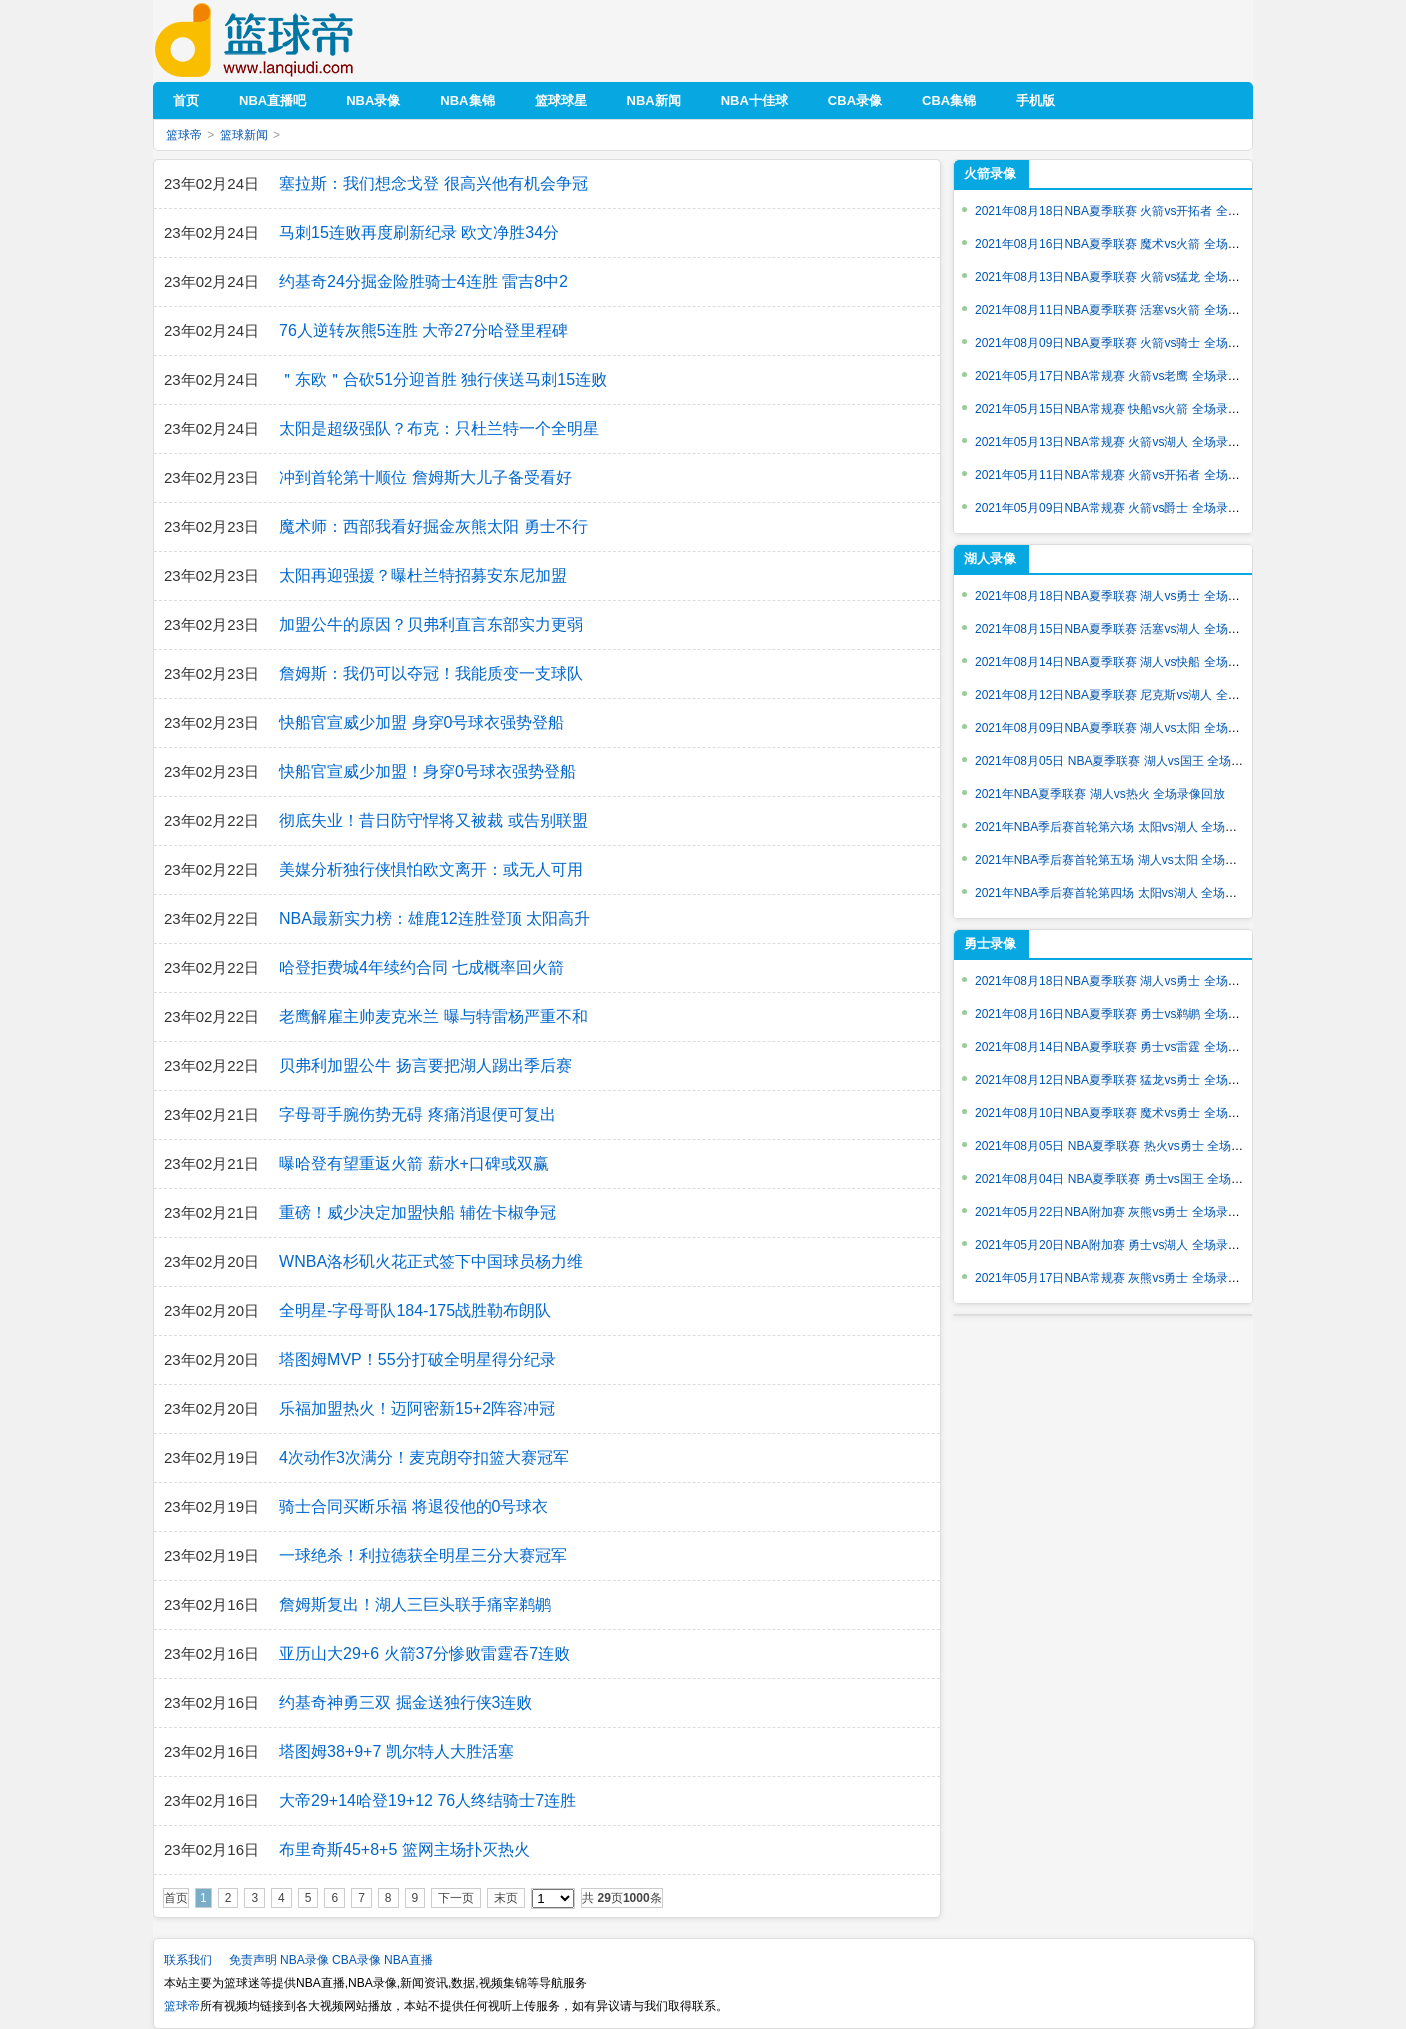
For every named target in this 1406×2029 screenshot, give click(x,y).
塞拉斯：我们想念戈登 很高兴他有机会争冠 (433, 183)
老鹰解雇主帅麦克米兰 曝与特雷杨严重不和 (433, 1016)
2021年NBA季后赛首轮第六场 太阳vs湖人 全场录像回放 (1124, 827)
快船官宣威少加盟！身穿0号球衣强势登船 (427, 771)
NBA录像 (304, 1960)
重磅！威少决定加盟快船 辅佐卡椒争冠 (417, 1212)
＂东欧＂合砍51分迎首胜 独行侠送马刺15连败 (443, 379)
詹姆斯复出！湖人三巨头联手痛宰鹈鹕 (415, 1604)
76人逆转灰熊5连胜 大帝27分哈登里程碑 (423, 330)
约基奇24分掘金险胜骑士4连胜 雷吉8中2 (423, 281)
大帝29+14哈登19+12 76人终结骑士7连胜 (427, 1800)
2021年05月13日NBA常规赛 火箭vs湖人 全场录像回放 (1119, 442)
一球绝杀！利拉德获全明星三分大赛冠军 (423, 1555)
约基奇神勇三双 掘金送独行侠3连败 (405, 1702)
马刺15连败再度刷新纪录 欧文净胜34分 (419, 232)
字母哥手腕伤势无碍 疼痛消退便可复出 (417, 1114)
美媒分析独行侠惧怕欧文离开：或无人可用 (431, 869)
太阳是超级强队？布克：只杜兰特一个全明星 (439, 428)
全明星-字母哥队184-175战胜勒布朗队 (415, 1310)
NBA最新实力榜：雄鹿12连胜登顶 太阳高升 (434, 918)
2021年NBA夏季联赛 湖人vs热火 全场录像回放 (1100, 794)
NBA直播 (408, 1960)
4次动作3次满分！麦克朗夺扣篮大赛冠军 (424, 1457)
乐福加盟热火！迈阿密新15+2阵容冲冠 (417, 1408)
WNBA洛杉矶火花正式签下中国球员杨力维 (431, 1261)
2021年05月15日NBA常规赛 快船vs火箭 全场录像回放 (1119, 409)
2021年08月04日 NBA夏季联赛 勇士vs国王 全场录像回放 (1127, 1179)
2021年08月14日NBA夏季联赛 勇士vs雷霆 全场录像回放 (1125, 1047)
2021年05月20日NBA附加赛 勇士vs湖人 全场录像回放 (1119, 1245)
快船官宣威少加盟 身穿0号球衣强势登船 (421, 722)
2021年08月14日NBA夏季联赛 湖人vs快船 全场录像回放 (1125, 662)
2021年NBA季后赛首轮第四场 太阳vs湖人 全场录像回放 (1124, 893)
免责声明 (253, 1960)
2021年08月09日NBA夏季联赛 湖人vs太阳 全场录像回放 (1125, 728)
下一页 (456, 1898)
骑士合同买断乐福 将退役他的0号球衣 (413, 1506)
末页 (506, 1898)
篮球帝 (284, 40)
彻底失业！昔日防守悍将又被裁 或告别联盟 (433, 820)
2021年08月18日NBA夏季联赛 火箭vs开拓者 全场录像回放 (1131, 211)
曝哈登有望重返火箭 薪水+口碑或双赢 (414, 1163)
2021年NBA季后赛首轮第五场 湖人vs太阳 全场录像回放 (1124, 860)
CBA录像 (356, 1960)
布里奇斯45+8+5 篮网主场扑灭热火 (404, 1849)
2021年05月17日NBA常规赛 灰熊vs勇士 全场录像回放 (1119, 1278)
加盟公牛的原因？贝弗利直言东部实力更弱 (431, 624)
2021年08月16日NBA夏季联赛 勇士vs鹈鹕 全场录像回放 (1125, 1014)
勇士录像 (990, 943)
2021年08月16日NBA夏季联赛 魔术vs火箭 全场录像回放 (1125, 244)
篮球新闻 (244, 135)
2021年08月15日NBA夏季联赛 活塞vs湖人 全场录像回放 (1125, 629)
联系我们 (188, 1960)
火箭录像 (990, 173)
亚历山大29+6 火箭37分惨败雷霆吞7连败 (424, 1653)
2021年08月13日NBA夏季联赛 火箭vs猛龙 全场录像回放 (1125, 277)
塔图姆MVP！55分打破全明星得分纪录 (417, 1359)
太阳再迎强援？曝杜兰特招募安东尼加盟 (423, 575)
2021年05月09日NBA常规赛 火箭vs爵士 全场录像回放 (1119, 508)
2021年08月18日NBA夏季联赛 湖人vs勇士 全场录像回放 (1125, 596)
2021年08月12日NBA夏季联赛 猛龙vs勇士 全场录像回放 (1125, 1080)
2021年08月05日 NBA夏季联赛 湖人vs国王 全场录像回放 (1127, 761)
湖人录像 (990, 558)
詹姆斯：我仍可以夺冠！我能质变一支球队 (431, 673)
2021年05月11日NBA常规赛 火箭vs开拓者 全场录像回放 (1125, 475)
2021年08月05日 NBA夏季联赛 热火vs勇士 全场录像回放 (1127, 1146)
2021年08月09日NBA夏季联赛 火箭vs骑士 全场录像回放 (1125, 343)
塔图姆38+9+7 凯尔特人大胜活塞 (396, 1751)
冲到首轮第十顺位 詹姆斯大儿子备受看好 (425, 477)
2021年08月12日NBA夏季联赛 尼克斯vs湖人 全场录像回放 (1131, 695)
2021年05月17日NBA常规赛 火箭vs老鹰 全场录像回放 (1119, 376)
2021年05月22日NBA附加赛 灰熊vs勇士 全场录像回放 (1119, 1212)
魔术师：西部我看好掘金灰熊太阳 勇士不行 (433, 526)
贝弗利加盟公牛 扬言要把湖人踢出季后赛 (425, 1065)
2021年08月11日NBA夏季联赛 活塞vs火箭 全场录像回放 (1125, 310)
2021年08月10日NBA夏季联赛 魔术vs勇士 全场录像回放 (1125, 1113)
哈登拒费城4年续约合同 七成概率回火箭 (421, 967)
